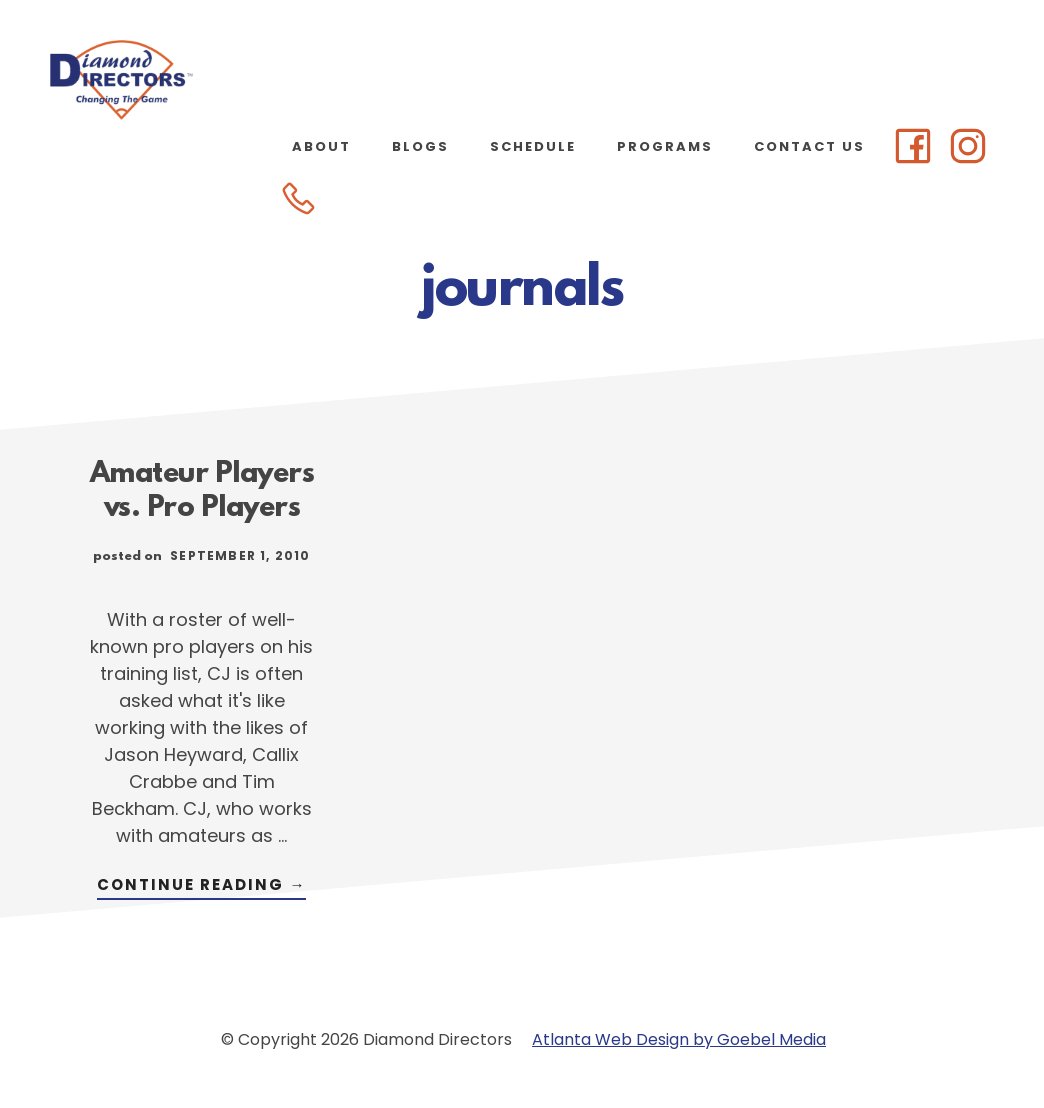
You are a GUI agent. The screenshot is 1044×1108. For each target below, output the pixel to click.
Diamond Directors (200, 80)
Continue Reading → (201, 886)
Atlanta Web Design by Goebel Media (679, 1039)
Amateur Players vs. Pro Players (202, 492)
